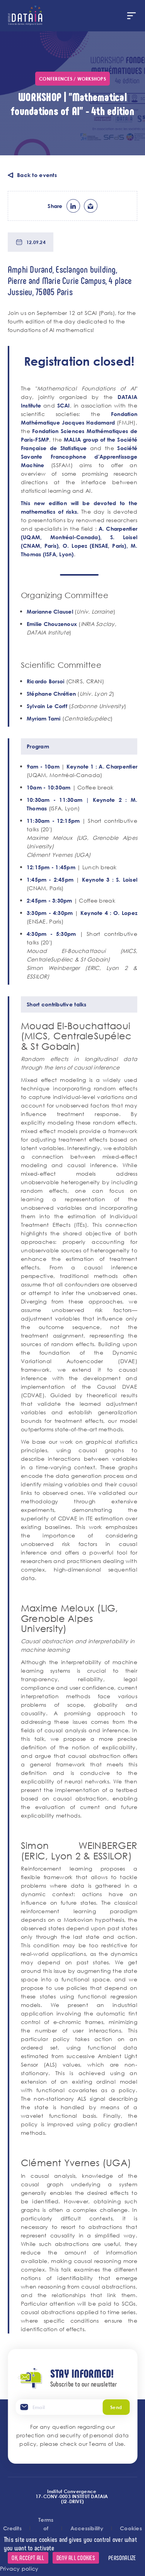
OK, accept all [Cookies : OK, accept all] (28, 2557)
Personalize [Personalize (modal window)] (122, 2557)
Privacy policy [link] (19, 2568)
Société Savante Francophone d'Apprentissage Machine (79, 456)
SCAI (63, 405)
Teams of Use (106, 2443)
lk (73, 206)
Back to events (37, 175)
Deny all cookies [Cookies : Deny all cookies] (75, 2557)
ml (90, 206)
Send (116, 2407)
